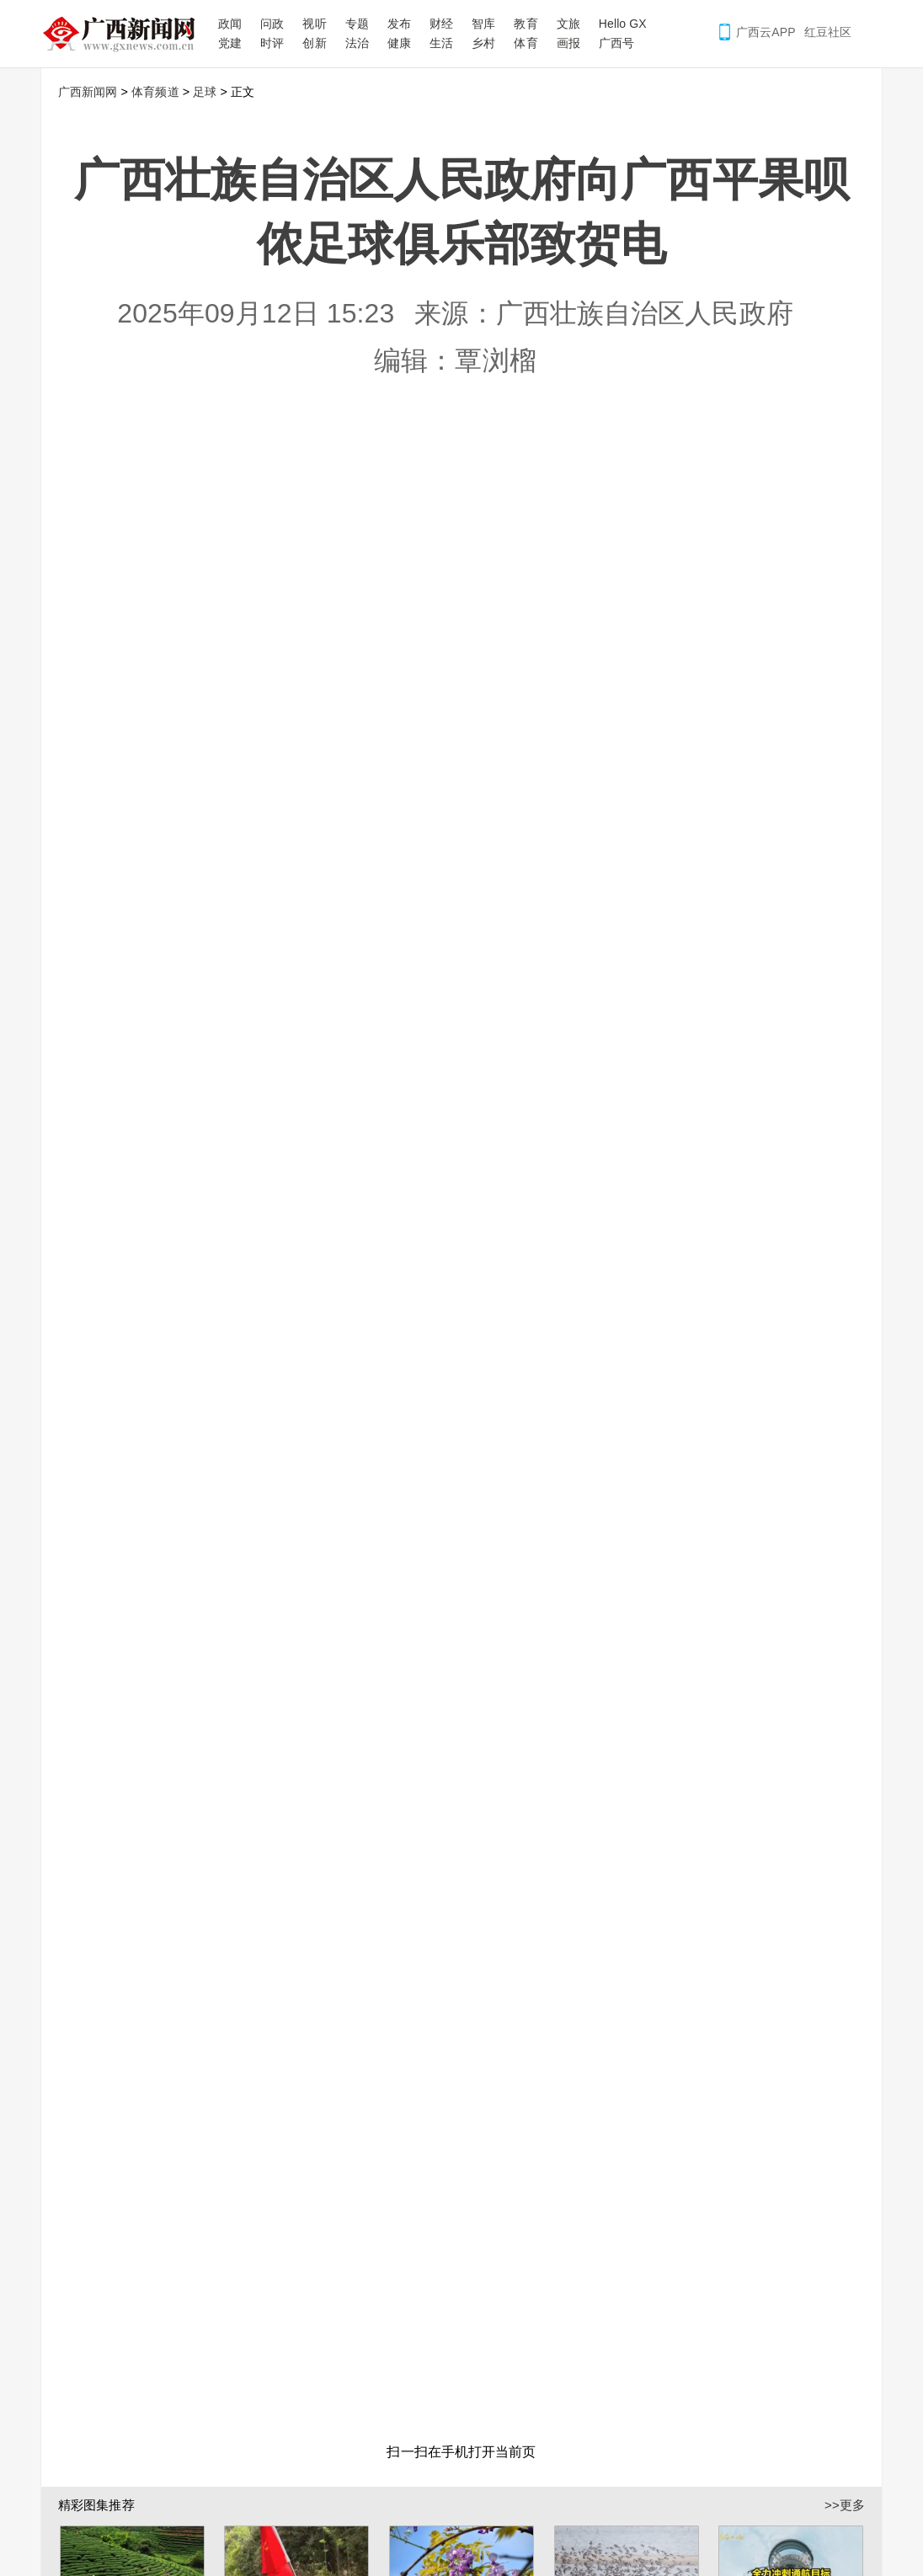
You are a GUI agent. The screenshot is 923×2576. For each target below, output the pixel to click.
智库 (483, 23)
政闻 (230, 23)
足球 (204, 92)
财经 (441, 23)
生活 (441, 43)
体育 (525, 43)
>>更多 (844, 2498)
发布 (399, 23)
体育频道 (155, 92)
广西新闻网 (124, 33)
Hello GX (623, 23)
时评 (272, 43)
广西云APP (766, 32)
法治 (357, 43)
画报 (568, 43)
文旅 (568, 23)
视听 (314, 23)
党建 (230, 43)
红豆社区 (827, 32)
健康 (399, 43)
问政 (272, 23)
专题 (357, 23)
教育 (525, 23)
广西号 (616, 43)
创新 (314, 43)
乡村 (483, 43)
